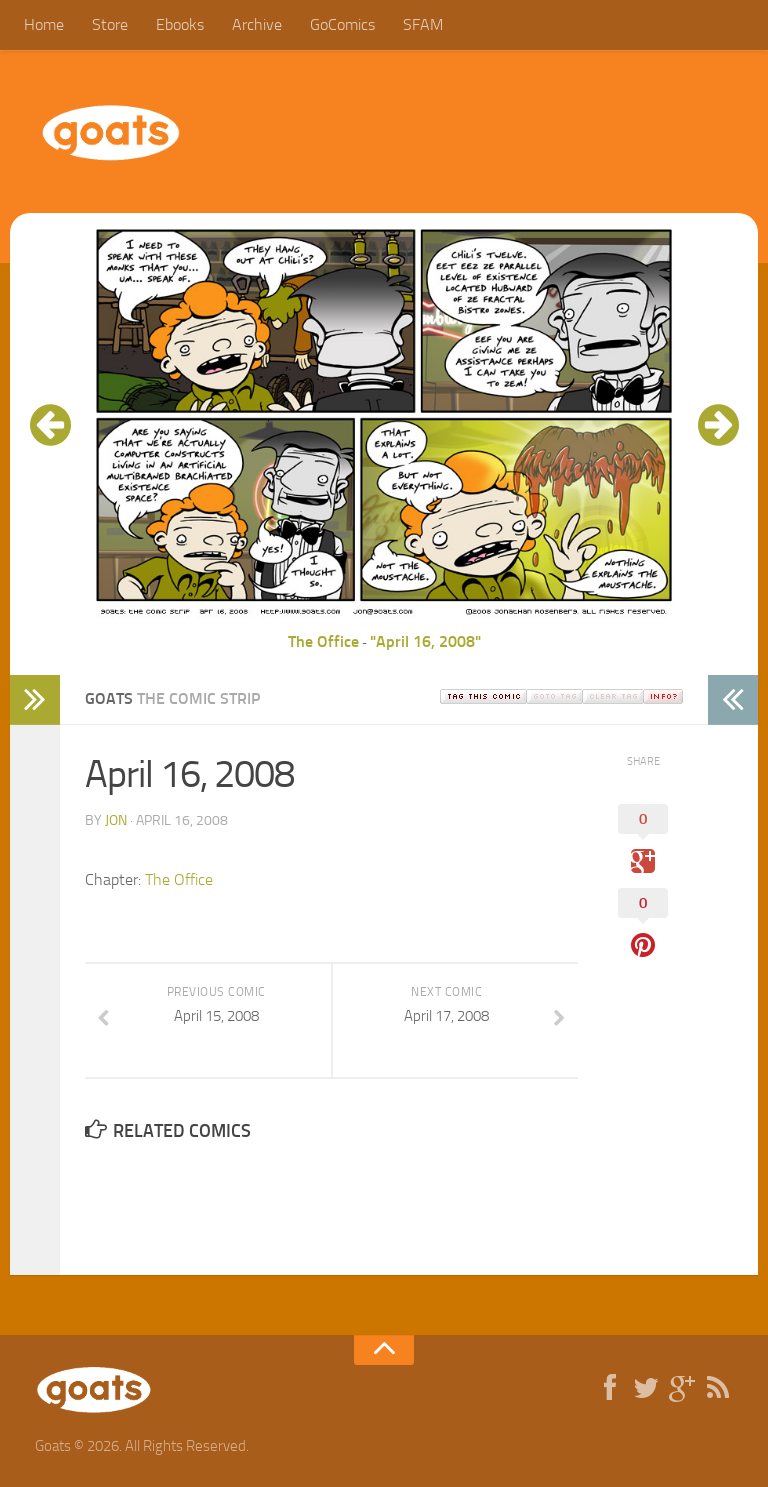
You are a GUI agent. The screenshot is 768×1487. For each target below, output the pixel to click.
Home (44, 24)
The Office (323, 641)
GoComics (342, 24)
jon (116, 820)
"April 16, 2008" (425, 641)
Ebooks (180, 24)
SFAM (423, 24)
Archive (257, 24)
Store (110, 24)
